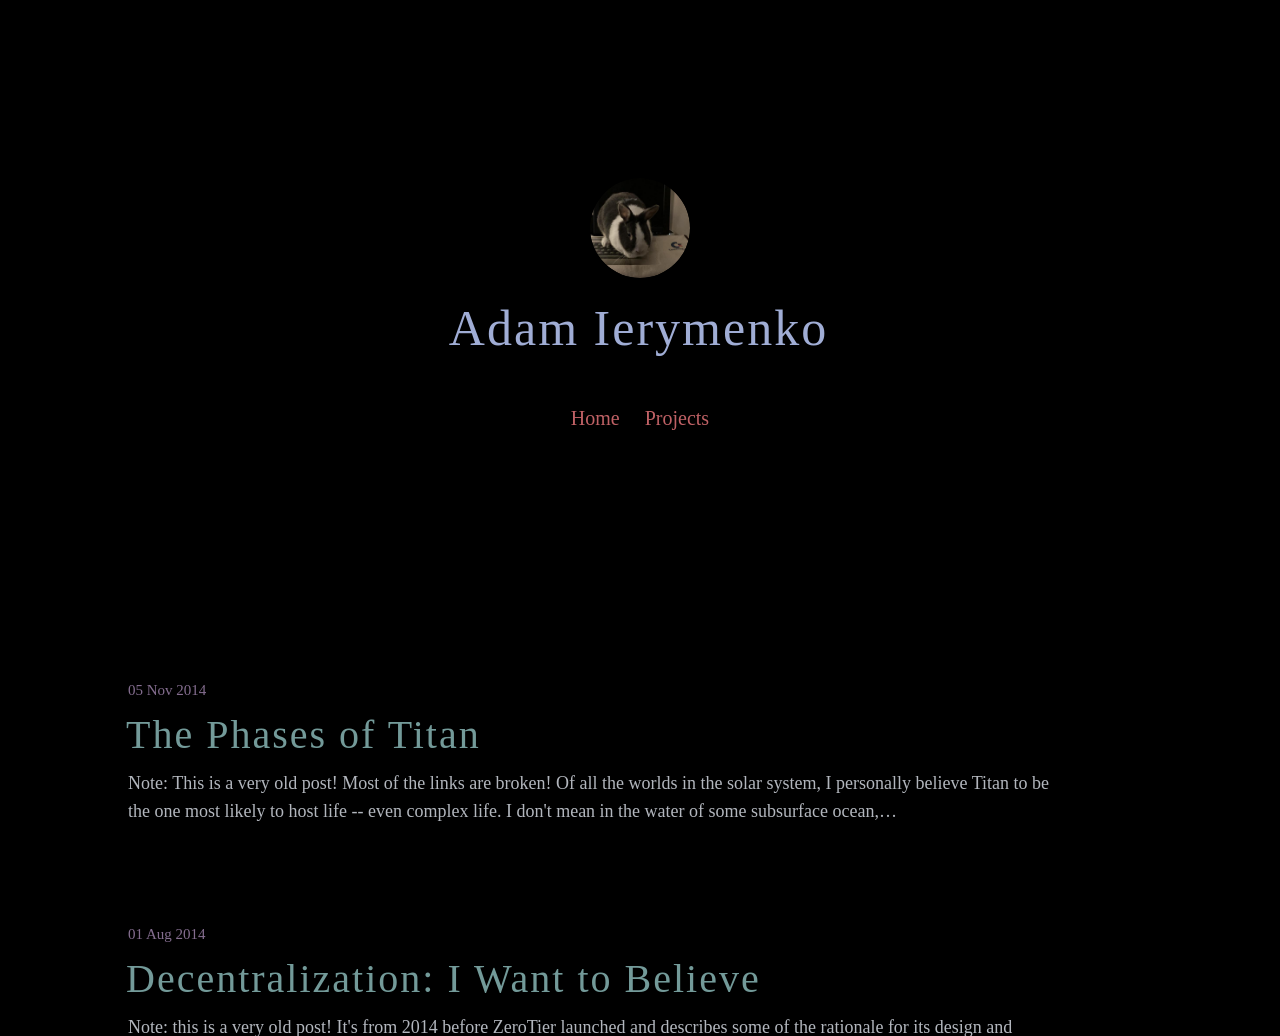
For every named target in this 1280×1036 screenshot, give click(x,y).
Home (595, 418)
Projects (677, 418)
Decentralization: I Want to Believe (443, 978)
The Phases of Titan (303, 734)
